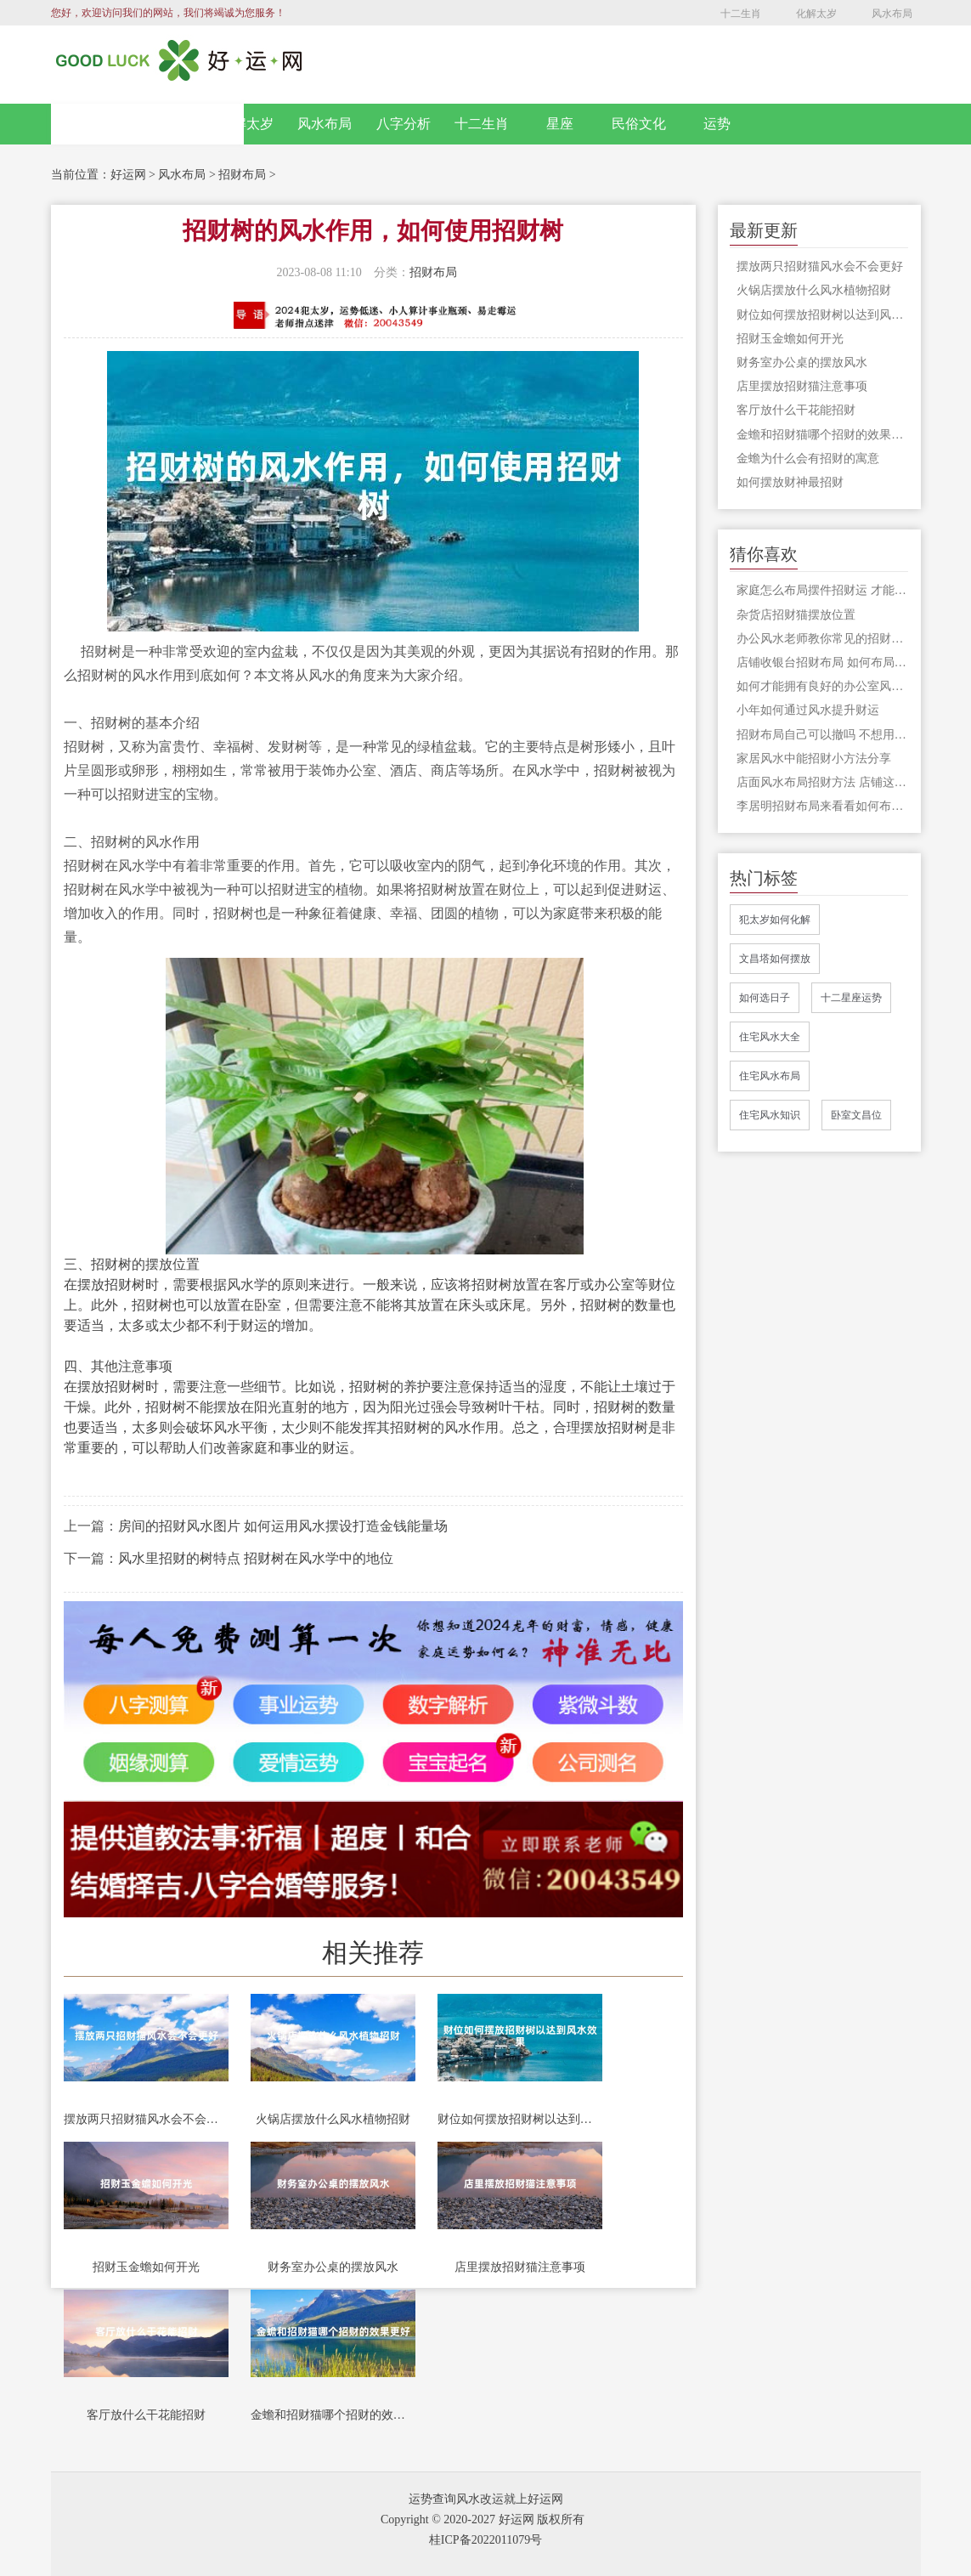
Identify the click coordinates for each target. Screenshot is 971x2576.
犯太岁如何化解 (774, 920)
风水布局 (892, 14)
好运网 (128, 174)
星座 (559, 123)
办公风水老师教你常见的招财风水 (822, 638)
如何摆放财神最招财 (790, 482)
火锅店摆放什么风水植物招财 (333, 2119)
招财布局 (242, 174)
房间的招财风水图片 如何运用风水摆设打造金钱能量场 (283, 1526)
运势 (717, 123)
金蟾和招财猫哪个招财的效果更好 (333, 2415)
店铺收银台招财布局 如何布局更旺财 (822, 662)
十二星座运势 (851, 998)
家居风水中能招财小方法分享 (814, 758)
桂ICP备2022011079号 (485, 2540)
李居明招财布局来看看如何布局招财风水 (822, 806)
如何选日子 (764, 998)
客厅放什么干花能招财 (146, 2415)
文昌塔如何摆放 (774, 959)
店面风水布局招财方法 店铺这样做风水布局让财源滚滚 (822, 782)
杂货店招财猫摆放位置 (796, 615)
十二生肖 (740, 14)
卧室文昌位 (856, 1115)
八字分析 (403, 123)
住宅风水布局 (769, 1076)
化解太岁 (816, 14)
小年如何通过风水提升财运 (808, 710)
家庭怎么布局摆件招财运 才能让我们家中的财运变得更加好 (822, 590)
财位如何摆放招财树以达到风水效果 (520, 2119)
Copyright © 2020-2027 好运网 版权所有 (482, 2519)
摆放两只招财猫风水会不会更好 (146, 2119)
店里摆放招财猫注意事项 (519, 2267)
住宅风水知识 (769, 1115)
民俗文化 (639, 123)
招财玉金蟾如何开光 (146, 2267)
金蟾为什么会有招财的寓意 (808, 458)
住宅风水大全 (769, 1037)
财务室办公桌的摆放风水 (333, 2267)
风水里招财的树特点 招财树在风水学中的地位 (255, 1558)
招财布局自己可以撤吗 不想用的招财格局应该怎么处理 (822, 734)
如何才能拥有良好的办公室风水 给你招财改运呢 (822, 686)
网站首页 (147, 124)
